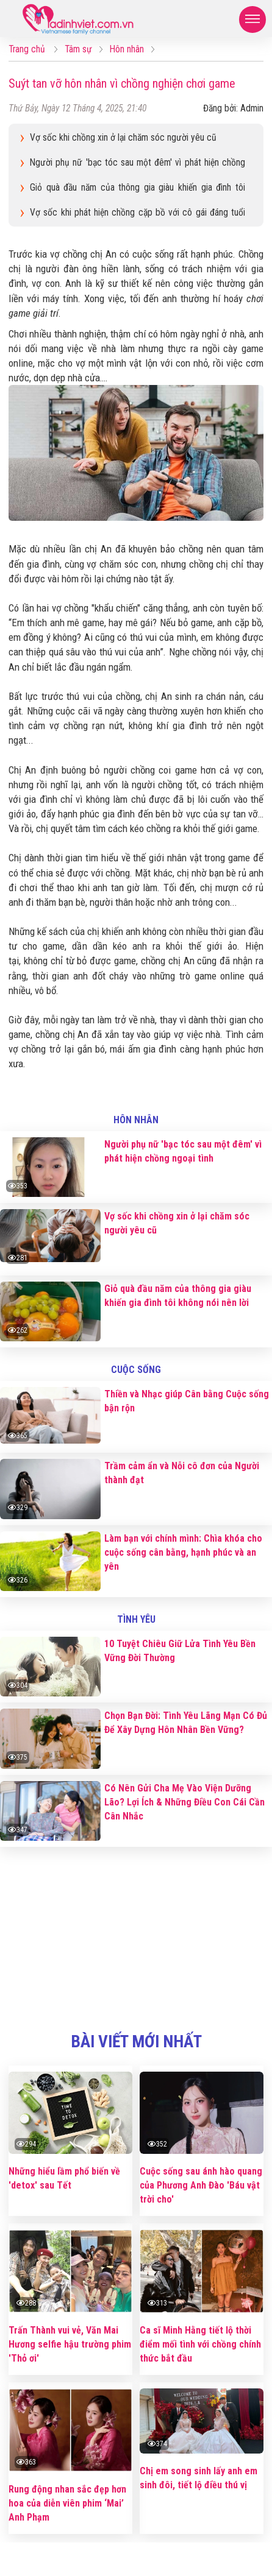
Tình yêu (136, 1619)
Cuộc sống (136, 1369)
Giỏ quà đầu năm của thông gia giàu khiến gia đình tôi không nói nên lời (137, 189)
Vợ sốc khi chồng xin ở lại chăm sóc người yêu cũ (123, 137)
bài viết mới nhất (136, 2042)
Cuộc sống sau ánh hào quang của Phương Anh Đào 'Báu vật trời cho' (201, 2185)
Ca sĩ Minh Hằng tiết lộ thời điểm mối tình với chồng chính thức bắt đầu (200, 2344)
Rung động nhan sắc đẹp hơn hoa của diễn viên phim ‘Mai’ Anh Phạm (67, 2503)
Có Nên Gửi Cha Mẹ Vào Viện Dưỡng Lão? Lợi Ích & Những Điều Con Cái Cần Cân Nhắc (184, 1802)
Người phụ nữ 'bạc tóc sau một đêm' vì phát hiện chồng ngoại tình (137, 164)
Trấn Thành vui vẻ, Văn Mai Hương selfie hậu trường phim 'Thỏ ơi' (70, 2344)
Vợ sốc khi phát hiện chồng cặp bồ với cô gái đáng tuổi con (137, 214)
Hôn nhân (136, 1120)
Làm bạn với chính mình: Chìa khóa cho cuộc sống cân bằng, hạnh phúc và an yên (183, 1552)
